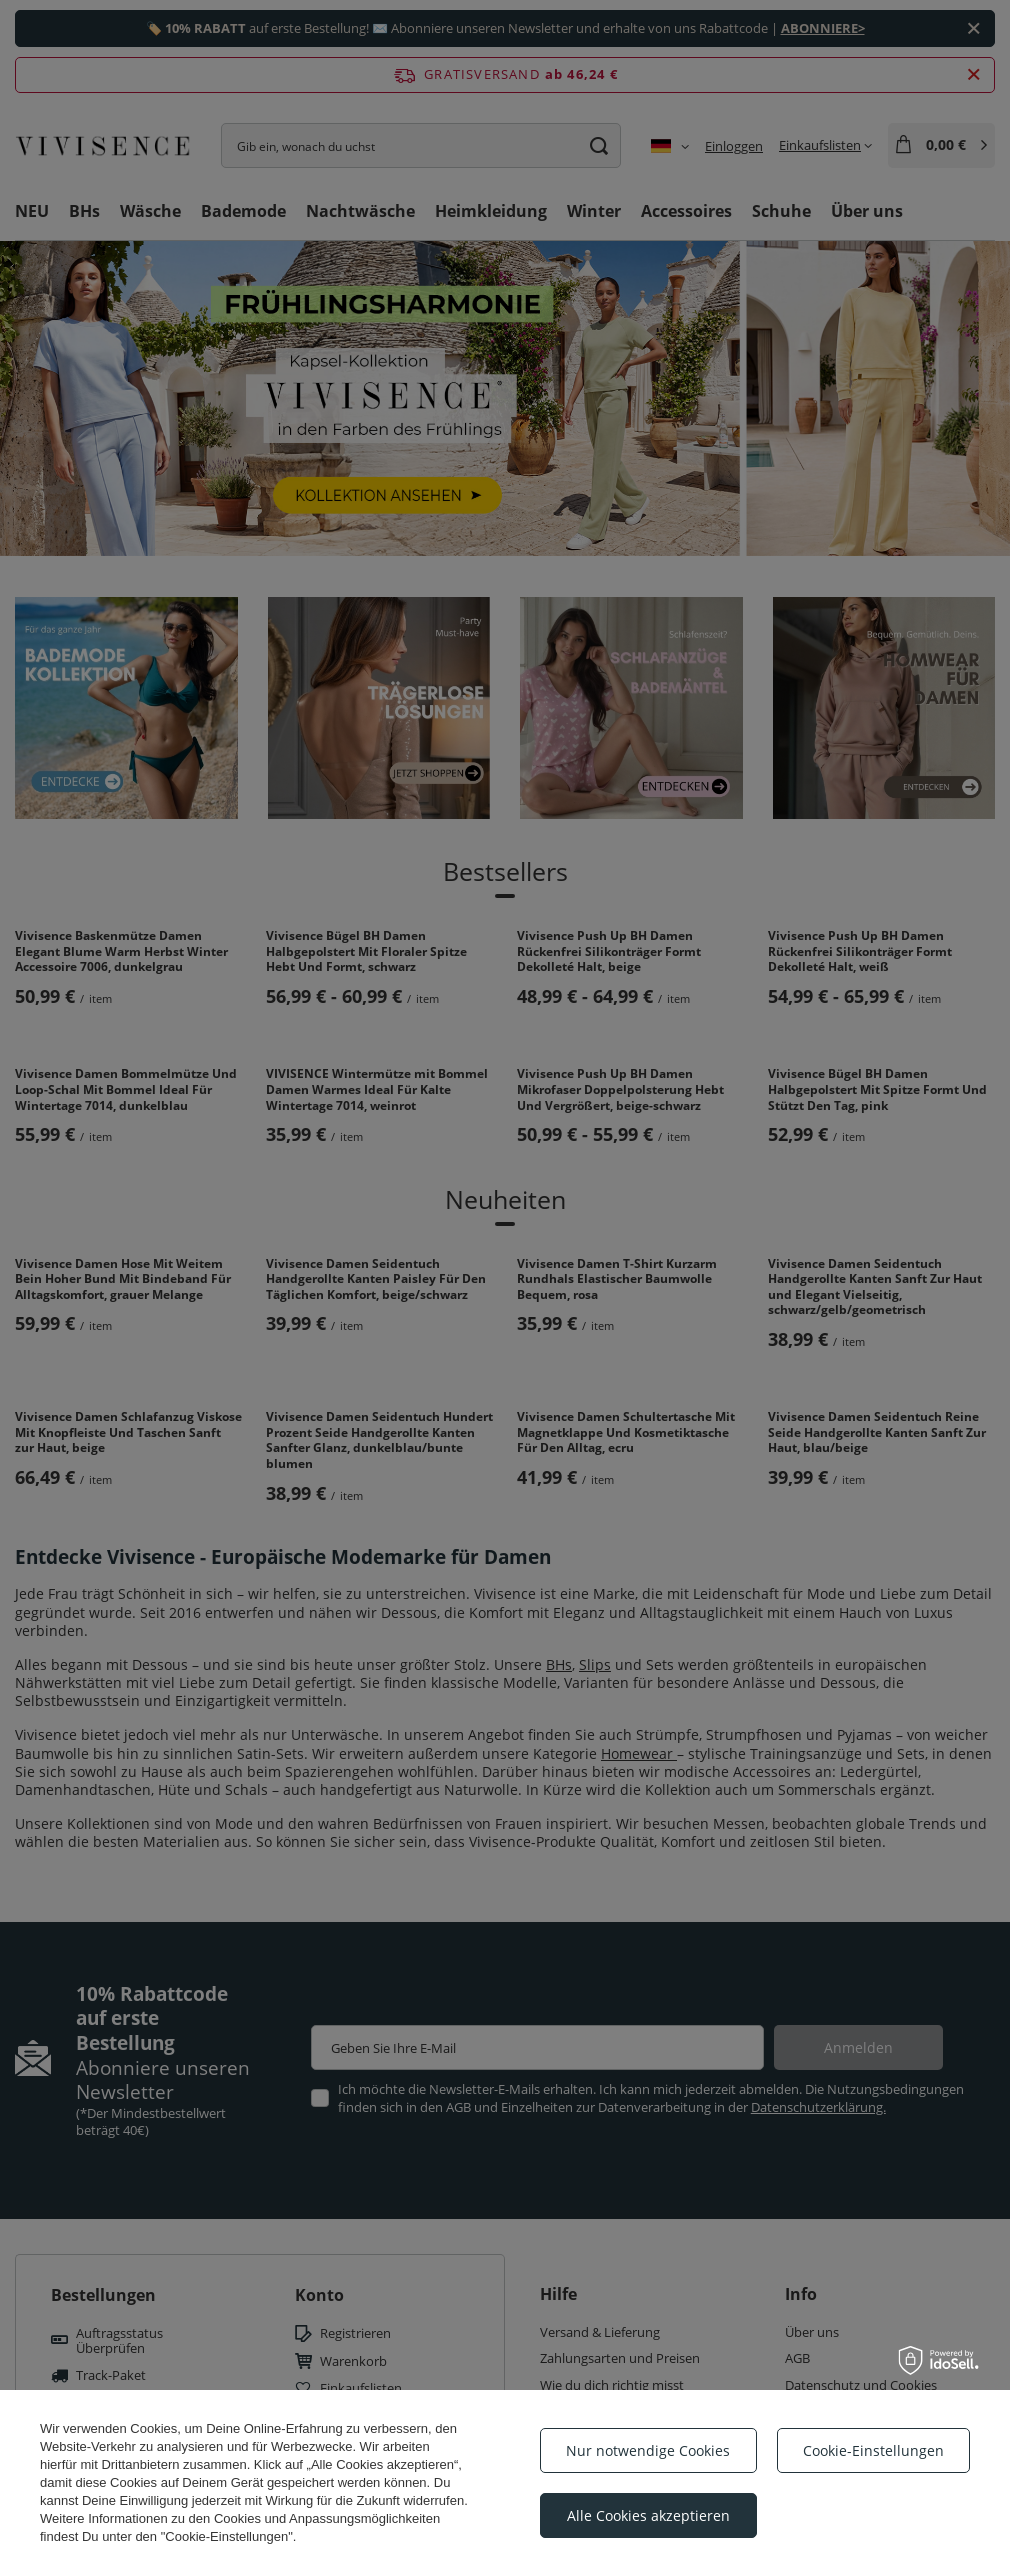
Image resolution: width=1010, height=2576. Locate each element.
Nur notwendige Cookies (648, 2450)
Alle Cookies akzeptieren (648, 2515)
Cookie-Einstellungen (873, 2450)
